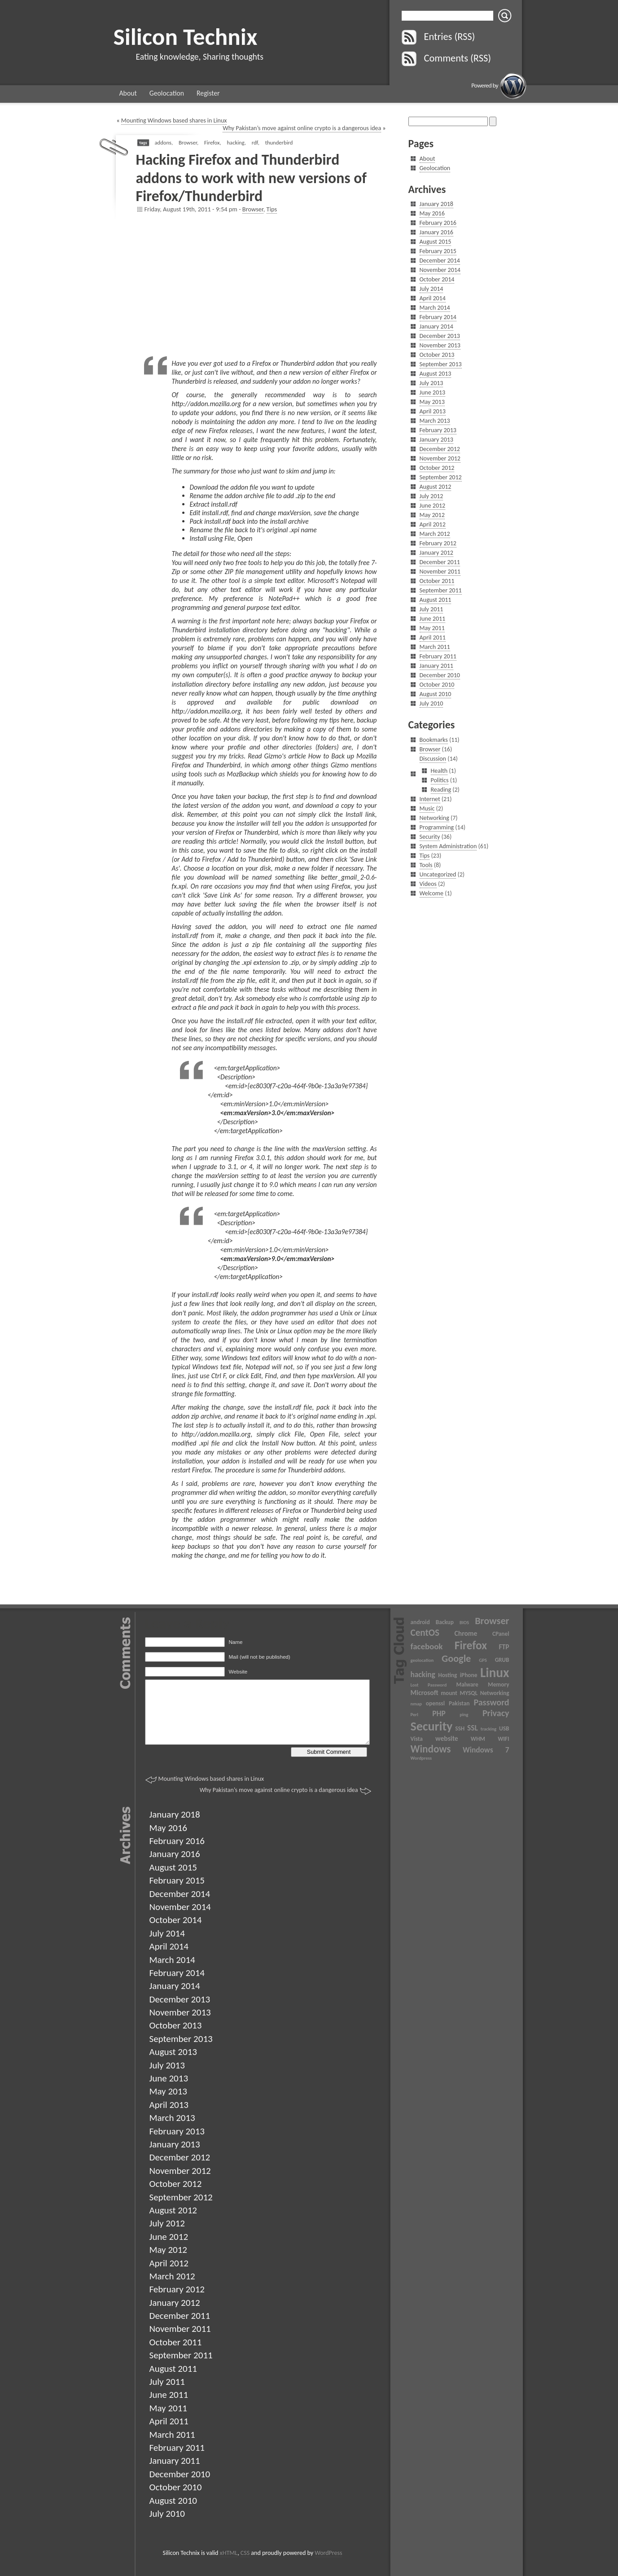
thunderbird (279, 142)
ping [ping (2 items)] (464, 1714)
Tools (426, 865)
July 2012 (431, 496)
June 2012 (433, 505)
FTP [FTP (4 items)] (504, 1647)
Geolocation (166, 93)
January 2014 (436, 326)
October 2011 (437, 581)
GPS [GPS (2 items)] (483, 1660)
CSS (245, 2553)
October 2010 (437, 684)
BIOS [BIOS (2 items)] (464, 1622)
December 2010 (440, 675)
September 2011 (441, 590)
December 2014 (440, 260)
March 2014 (435, 307)
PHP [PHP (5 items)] (438, 1713)
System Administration (448, 846)
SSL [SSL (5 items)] (472, 1728)
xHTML (229, 2553)
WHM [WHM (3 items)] (478, 1739)
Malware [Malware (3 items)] (467, 1684)
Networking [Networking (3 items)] (494, 1693)
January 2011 (436, 666)
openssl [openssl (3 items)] (435, 1703)
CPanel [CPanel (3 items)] (500, 1634)
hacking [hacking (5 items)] (423, 1674)
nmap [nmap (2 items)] (416, 1704)
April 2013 (433, 411)
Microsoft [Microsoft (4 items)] (424, 1692)
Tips (272, 209)
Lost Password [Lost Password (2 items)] (429, 1685)
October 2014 (437, 279)
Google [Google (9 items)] (456, 1658)
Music (427, 808)
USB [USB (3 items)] (504, 1728)
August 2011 (435, 600)
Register (208, 93)
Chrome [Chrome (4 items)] (466, 1633)
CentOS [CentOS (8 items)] (425, 1632)
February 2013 (438, 430)
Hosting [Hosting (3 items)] (447, 1675)
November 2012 (440, 458)
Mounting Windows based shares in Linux (174, 120)
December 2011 (440, 562)
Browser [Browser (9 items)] (492, 1621)
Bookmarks (434, 740)
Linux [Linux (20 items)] (494, 1673)
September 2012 (441, 477)
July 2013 (431, 383)
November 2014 (440, 270)
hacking (235, 142)
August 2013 (435, 373)
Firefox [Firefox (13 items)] (471, 1645)
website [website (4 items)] (446, 1738)
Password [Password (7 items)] (491, 1702)
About (128, 93)
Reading (441, 789)
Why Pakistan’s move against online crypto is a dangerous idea (302, 128)
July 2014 (431, 289)
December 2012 (440, 449)
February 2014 (438, 317)
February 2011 (438, 656)
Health (439, 771)
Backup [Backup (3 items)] (445, 1622)
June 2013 (433, 392)
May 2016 (432, 213)
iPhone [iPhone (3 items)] (469, 1675)
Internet (430, 799)
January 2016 (436, 232)
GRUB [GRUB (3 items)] (502, 1660)
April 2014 (433, 298)
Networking (434, 818)
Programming (437, 827)
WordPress (328, 2553)
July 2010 (431, 703)
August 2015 (435, 241)
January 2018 (436, 204)
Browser (188, 142)
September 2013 (441, 364)
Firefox (212, 142)
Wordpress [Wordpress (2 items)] (421, 1758)
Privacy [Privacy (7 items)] (495, 1713)
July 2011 (431, 609)
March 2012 (435, 534)
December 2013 (440, 336)
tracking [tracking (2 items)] (488, 1729)
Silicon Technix (186, 36)
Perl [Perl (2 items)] (414, 1714)
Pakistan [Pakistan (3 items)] (459, 1703)
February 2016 (438, 223)
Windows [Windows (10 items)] (431, 1749)
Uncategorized (438, 874)
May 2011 (432, 628)
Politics (440, 780)
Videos (428, 884)
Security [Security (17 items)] (432, 1726)
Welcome (431, 893)
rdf (255, 142)
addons (163, 142)
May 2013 (432, 402)
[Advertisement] (261, 285)
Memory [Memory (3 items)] (498, 1684)
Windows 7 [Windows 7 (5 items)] (486, 1750)
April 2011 (433, 637)
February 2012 (438, 543)
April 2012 (433, 524)
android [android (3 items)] (420, 1622)
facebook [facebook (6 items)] (427, 1646)
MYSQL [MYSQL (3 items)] (469, 1693)
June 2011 (433, 618)
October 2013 (437, 355)
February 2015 (438, 251)
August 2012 (435, 487)
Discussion (433, 758)
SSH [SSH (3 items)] (460, 1728)
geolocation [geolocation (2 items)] (422, 1660)
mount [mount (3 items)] (449, 1693)
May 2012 (432, 515)
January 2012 (436, 552)
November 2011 (440, 571)
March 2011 (435, 647)
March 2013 (435, 421)
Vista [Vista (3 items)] (417, 1739)
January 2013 (436, 439)
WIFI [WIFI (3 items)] (503, 1739)
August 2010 (435, 694)
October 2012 (437, 468)
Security (430, 837)
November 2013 (440, 345)
